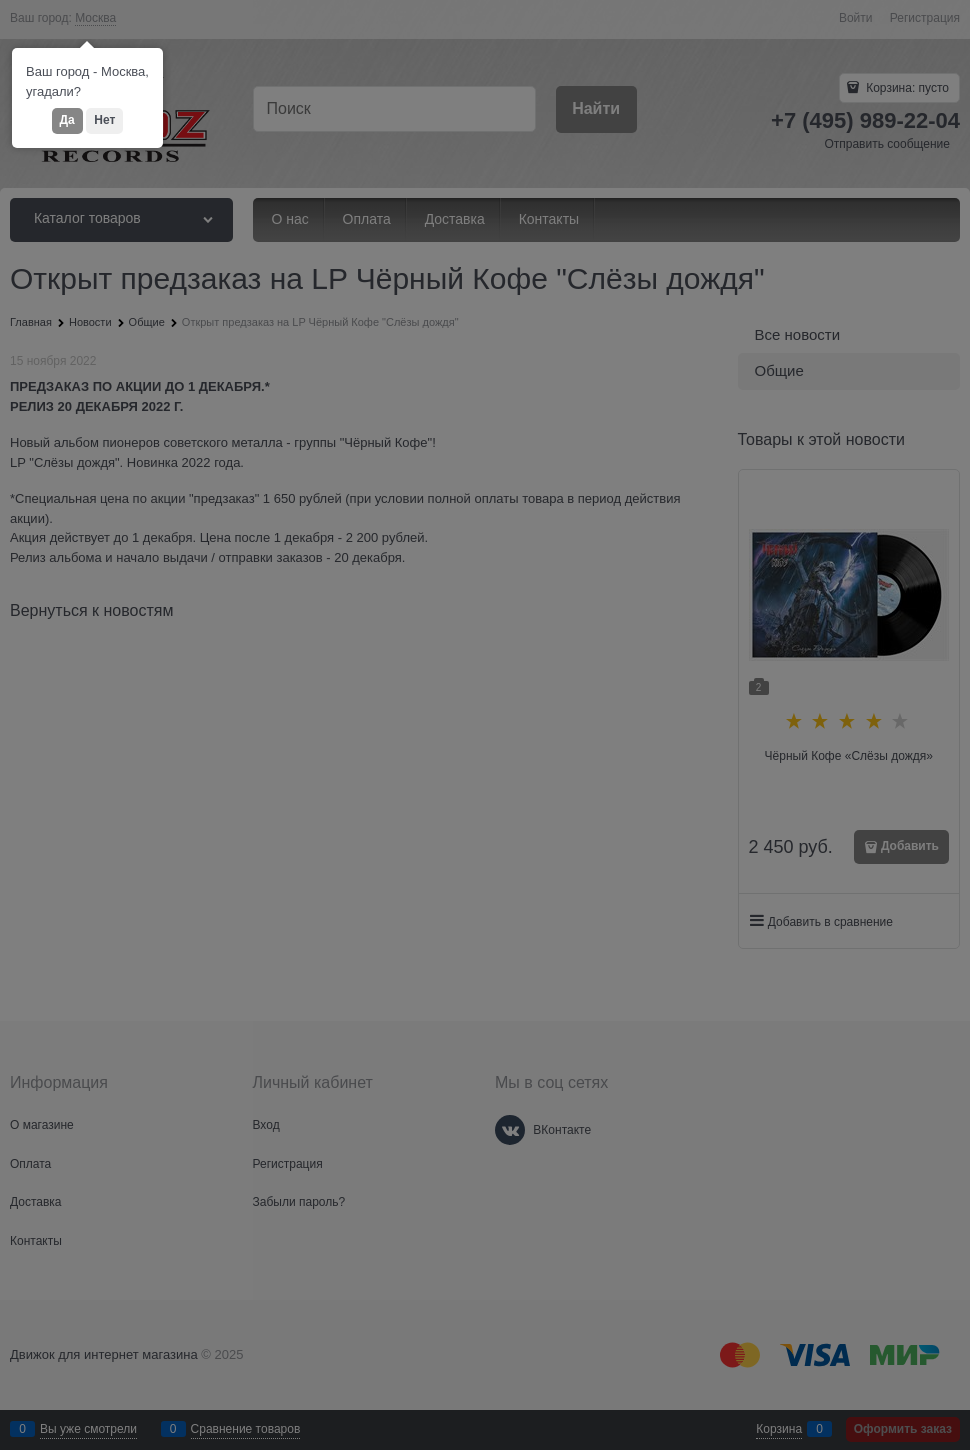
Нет (104, 120)
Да (67, 120)
